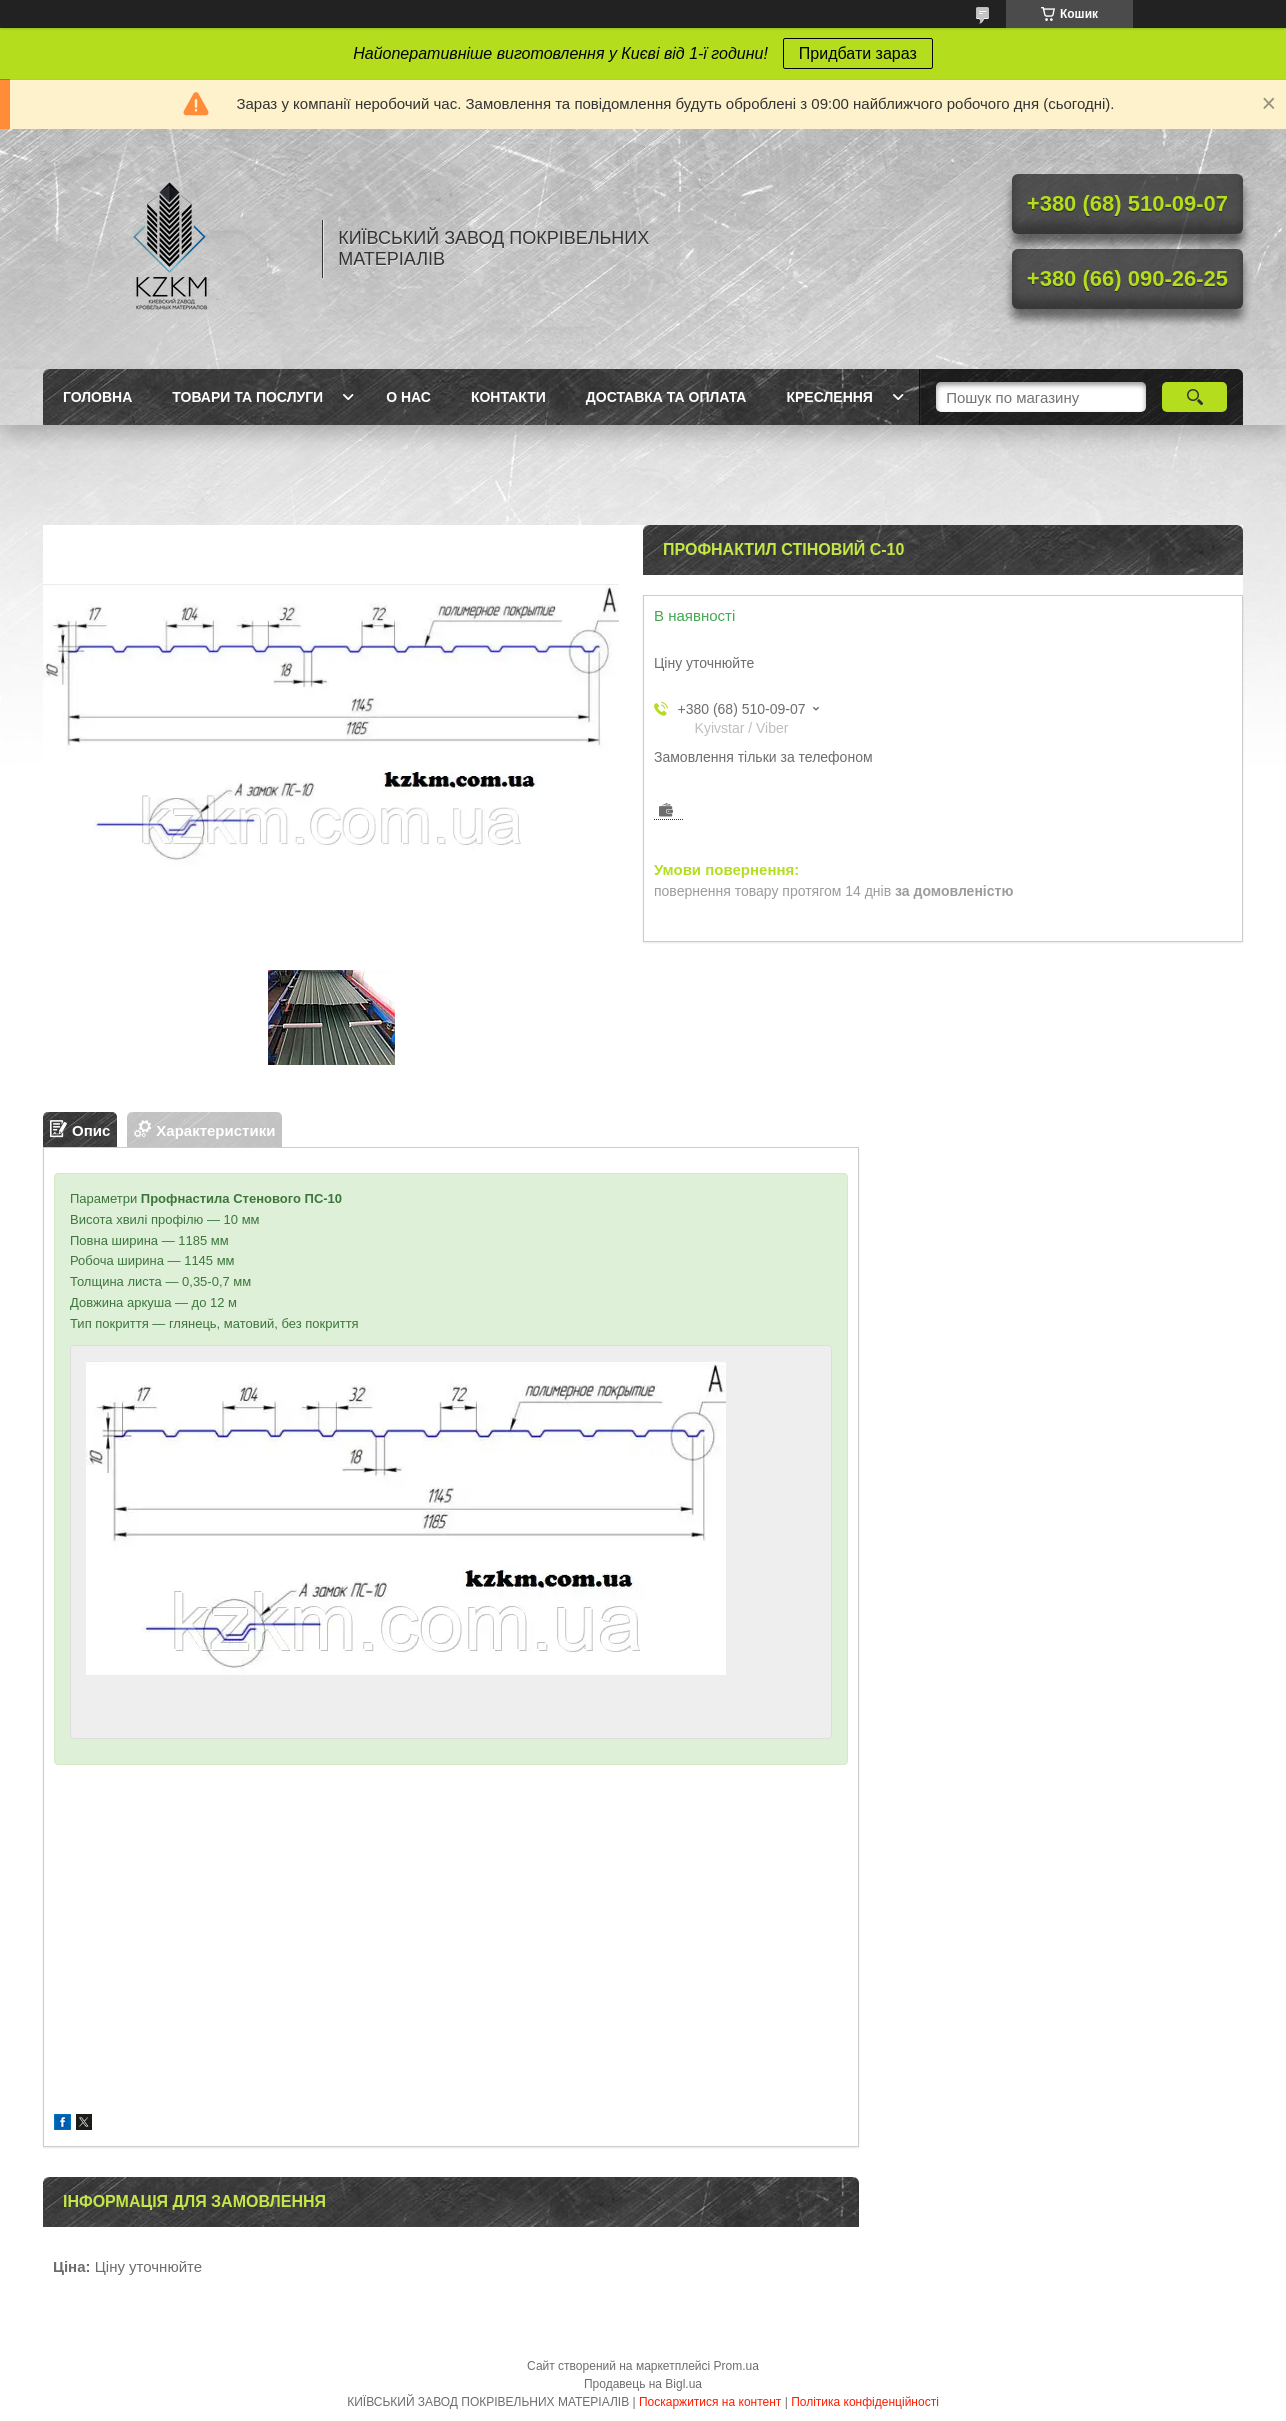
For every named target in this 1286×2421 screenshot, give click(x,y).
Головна (97, 397)
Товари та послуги (247, 397)
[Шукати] (1194, 397)
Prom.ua (736, 2366)
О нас (408, 397)
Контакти (508, 397)
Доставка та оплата (666, 397)
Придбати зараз (858, 53)
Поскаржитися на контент (710, 2402)
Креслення (829, 397)
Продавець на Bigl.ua (643, 2384)
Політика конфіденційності (865, 2402)
